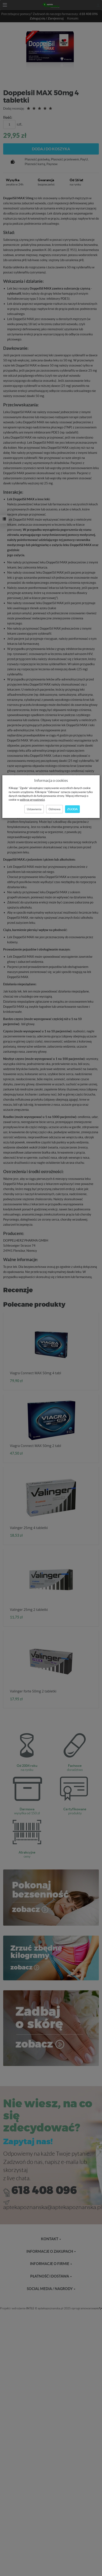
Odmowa (54, 809)
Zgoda (72, 809)
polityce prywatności (32, 799)
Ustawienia (34, 809)
